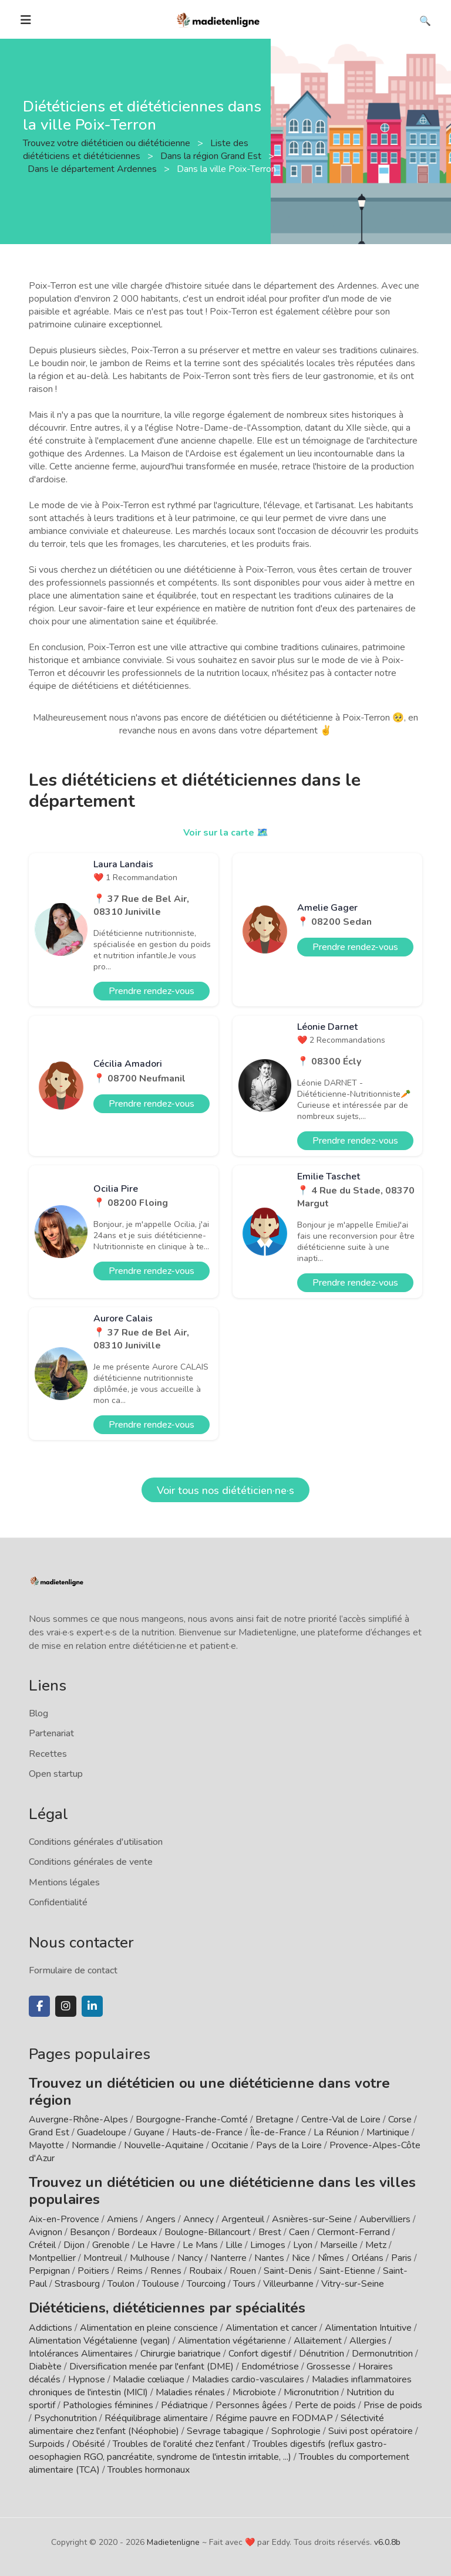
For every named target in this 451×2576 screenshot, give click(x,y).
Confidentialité (58, 1902)
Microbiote (255, 2392)
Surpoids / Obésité (67, 2444)
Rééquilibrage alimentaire (156, 2418)
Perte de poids (325, 2405)
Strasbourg (77, 2283)
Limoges (267, 2245)
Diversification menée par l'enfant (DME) (152, 2366)
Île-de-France (278, 2132)
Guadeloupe (101, 2132)
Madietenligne (173, 2542)
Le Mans (200, 2245)
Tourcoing (206, 2283)
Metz (375, 2245)
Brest (269, 2232)
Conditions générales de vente (91, 1861)
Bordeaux (137, 2232)
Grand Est (49, 2132)
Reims (130, 2270)
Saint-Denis (288, 2270)
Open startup (56, 1773)
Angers (161, 2219)
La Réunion (336, 2132)
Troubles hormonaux (148, 2469)
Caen (299, 2232)
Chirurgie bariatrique (180, 2353)
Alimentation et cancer (271, 2327)
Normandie (94, 2145)
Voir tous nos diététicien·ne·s (225, 1490)
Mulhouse (150, 2258)
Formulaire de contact (73, 1970)
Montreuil (102, 2258)
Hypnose (86, 2379)
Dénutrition (321, 2353)
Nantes (269, 2258)
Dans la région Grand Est (212, 156)
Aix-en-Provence (64, 2219)
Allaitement (318, 2340)
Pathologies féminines (108, 2405)
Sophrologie (296, 2431)
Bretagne (274, 2119)
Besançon (90, 2232)
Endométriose (270, 2366)
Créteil (42, 2245)
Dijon (74, 2245)
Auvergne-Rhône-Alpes (78, 2119)
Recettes (48, 1753)
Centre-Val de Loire (341, 2119)
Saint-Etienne (347, 2270)
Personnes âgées (251, 2405)
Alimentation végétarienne (232, 2340)
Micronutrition (311, 2392)
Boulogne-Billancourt (207, 2232)
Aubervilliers (384, 2219)
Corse (400, 2119)
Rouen (243, 2270)
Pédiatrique (184, 2405)
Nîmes (331, 2258)
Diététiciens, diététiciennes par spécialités (167, 2307)
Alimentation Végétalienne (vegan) (99, 2340)
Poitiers (93, 2270)
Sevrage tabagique (225, 2431)
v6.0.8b (387, 2542)
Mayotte (46, 2145)
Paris (401, 2258)
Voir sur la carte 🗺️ (225, 832)
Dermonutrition (383, 2353)
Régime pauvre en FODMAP (274, 2418)
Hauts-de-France (207, 2132)
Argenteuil (242, 2219)
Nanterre (228, 2258)
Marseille (339, 2245)
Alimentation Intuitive (368, 2327)
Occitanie (229, 2145)
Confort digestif (259, 2353)
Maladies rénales (190, 2392)
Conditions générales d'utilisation (96, 1841)
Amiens (122, 2219)
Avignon (45, 2232)
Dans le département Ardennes (93, 169)
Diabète (45, 2366)
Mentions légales (64, 1882)
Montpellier (52, 2258)
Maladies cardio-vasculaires (248, 2379)
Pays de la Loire (289, 2145)
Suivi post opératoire (370, 2431)
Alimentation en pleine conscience (149, 2327)
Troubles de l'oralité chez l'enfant (179, 2444)
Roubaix (205, 2270)
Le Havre (156, 2245)
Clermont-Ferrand (353, 2232)
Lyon (302, 2245)
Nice (301, 2258)
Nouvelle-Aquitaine (164, 2145)
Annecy (198, 2219)
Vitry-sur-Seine (352, 2283)
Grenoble (111, 2245)
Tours (244, 2283)
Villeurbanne (288, 2283)
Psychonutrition (65, 2418)
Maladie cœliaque (148, 2379)
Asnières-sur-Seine (312, 2219)
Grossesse (329, 2366)
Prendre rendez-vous (151, 991)
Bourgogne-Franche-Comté (192, 2119)
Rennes (165, 2270)
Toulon (120, 2283)
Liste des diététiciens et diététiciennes (135, 150)
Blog (38, 1713)
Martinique (387, 2132)
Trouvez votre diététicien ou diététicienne (108, 143)
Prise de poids (393, 2405)
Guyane (149, 2132)
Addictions (50, 2327)
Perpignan (49, 2270)
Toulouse (160, 2283)
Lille (234, 2245)
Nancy (190, 2258)
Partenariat (51, 1733)
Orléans (367, 2258)
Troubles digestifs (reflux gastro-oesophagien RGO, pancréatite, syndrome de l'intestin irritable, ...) (208, 2450)
